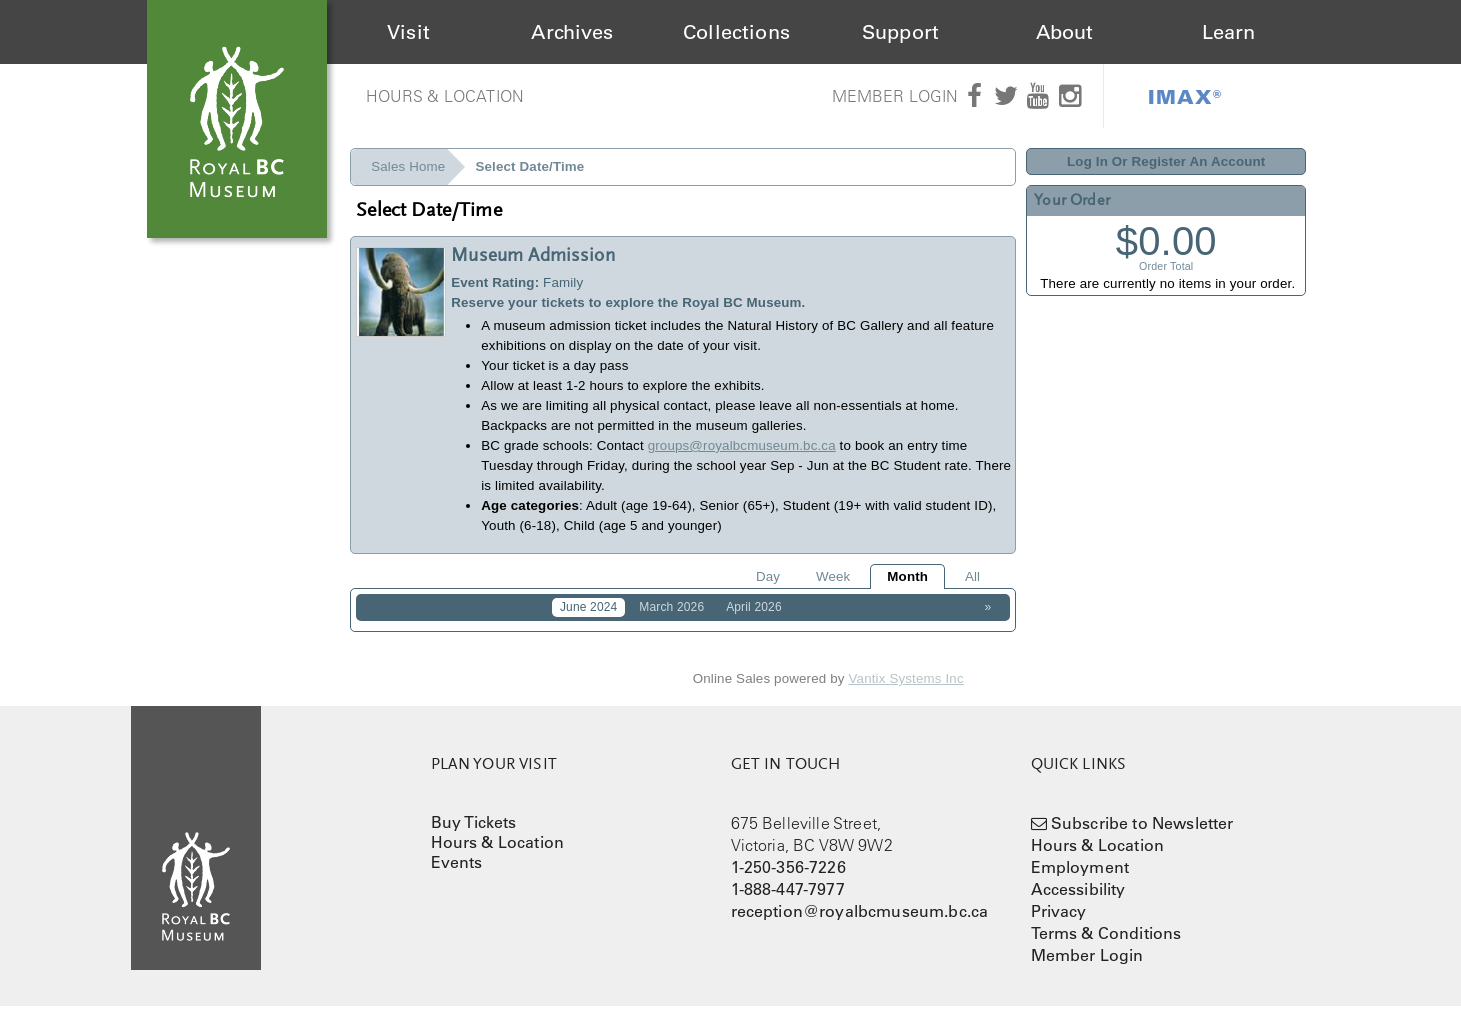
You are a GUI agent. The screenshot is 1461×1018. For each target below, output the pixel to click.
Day (768, 576)
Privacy (1059, 923)
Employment (1080, 879)
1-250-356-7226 (788, 879)
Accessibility (1078, 901)
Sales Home (408, 166)
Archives (572, 32)
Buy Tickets (474, 834)
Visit (408, 32)
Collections (736, 32)
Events (457, 874)
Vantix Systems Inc (906, 691)
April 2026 (754, 607)
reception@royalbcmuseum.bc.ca (860, 923)
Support (900, 32)
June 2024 (589, 607)
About (1065, 32)
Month (907, 576)
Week (833, 576)
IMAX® (1185, 96)
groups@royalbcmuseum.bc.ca (742, 445)
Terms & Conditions (1106, 945)
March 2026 (671, 607)
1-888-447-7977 (788, 901)
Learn (1229, 32)
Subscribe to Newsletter (1142, 835)
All (972, 576)
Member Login (895, 96)
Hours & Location (445, 96)
